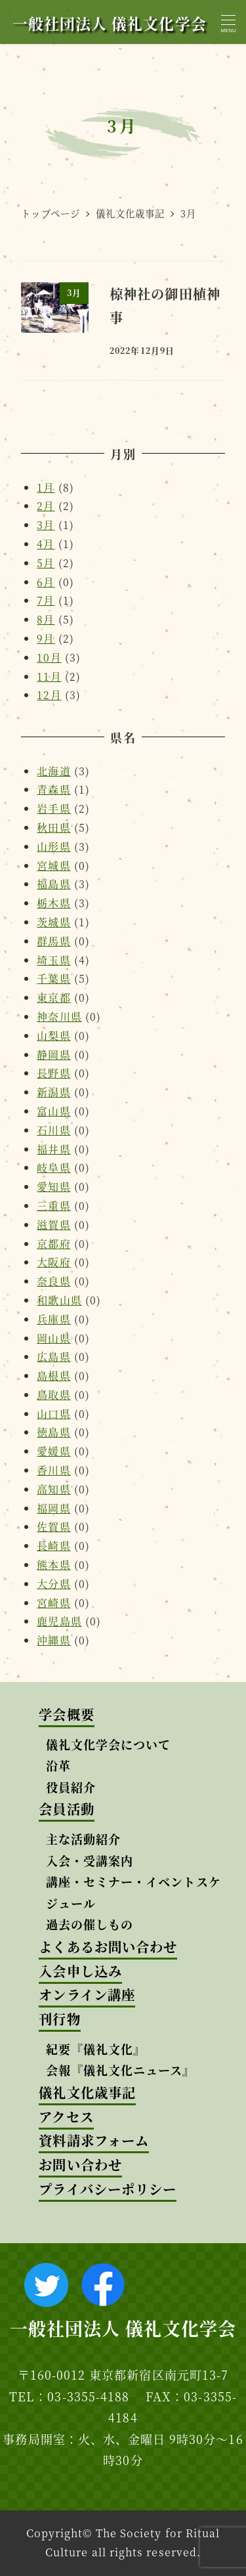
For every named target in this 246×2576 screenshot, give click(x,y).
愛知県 (53, 1186)
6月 (45, 582)
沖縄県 (53, 1640)
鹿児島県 (59, 1621)
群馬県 (53, 941)
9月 (45, 638)
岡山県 (53, 1338)
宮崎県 (53, 1602)
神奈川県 (59, 1016)
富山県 (53, 1111)
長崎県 (53, 1545)
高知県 (53, 1489)
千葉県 (53, 978)
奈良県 (53, 1281)
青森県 (53, 789)
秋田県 (53, 827)
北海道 (53, 771)
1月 (45, 487)
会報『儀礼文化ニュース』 (120, 2069)
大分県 (53, 1583)
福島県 (53, 883)
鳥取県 (53, 1394)
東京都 (53, 997)
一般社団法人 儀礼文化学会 (109, 23)
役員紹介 (71, 1786)
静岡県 (53, 1054)
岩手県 (53, 808)
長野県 (53, 1073)
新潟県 (53, 1092)
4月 (45, 543)
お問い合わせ (80, 2164)
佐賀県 (53, 1526)
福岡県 (53, 1508)
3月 (45, 524)
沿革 (58, 1765)
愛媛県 (53, 1451)
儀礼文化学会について (108, 1744)
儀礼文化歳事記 (87, 2092)
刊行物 (59, 2019)
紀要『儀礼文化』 (96, 2048)
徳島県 (53, 1432)
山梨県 (53, 1035)
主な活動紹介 (83, 1838)
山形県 (53, 846)
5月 (45, 562)
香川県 (53, 1470)
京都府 (53, 1243)
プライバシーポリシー (107, 2189)
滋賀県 (53, 1224)
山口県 (53, 1413)
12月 (49, 694)
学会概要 (66, 1714)
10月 (49, 657)
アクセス (66, 2116)
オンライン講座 (87, 1994)
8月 (45, 619)
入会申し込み (80, 1971)
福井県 (53, 1149)
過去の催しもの (90, 1924)
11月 (49, 676)
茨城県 (53, 922)
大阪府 (53, 1262)
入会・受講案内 (90, 1860)
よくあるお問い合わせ (108, 1946)
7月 (45, 600)
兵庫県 (53, 1319)
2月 (45, 505)
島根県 (53, 1375)
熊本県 (53, 1564)
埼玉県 (53, 960)
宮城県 (53, 865)
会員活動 (66, 1808)
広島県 (53, 1356)
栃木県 (53, 903)
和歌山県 (59, 1300)
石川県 (53, 1130)
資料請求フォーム (94, 2140)
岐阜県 (53, 1167)
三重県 (53, 1205)
